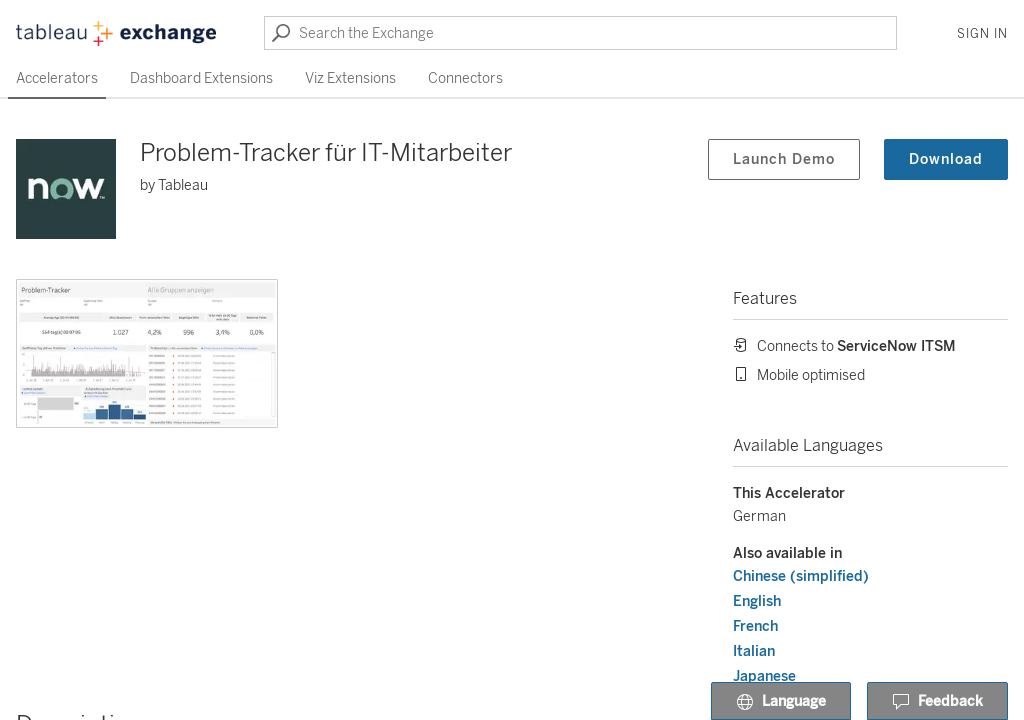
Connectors (465, 78)
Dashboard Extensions (201, 78)
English (757, 601)
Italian (754, 651)
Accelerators (57, 78)
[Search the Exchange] (580, 33)
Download (946, 159)
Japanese (764, 676)
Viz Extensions (350, 78)
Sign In (982, 34)
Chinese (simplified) (801, 576)
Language (781, 702)
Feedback (937, 702)
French (755, 626)
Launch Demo (784, 159)
